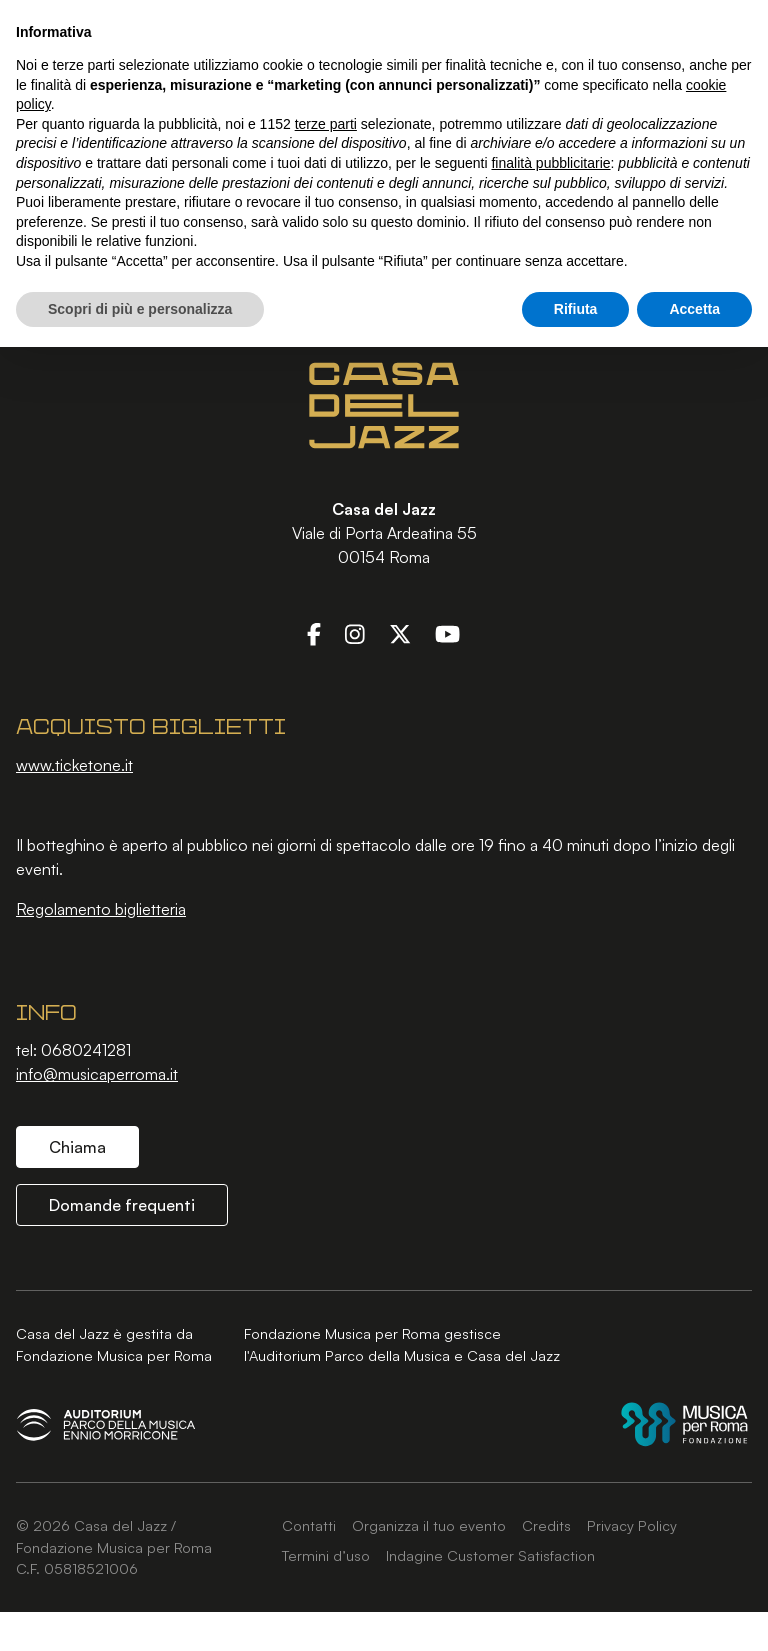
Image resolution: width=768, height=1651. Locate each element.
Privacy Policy (632, 1525)
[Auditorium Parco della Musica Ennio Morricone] (106, 1424)
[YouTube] (447, 633)
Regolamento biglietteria (101, 909)
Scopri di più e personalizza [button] (140, 309)
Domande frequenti (122, 1205)
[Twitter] (400, 633)
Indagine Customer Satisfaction (490, 1555)
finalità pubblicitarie (550, 163)
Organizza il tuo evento (429, 1525)
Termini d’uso (326, 1555)
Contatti (309, 1525)
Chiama (77, 1147)
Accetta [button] (694, 309)
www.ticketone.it (74, 765)
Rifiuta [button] (576, 309)
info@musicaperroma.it (97, 1074)
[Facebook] (314, 633)
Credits (546, 1525)
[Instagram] (355, 633)
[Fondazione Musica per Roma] (684, 1424)
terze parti (326, 124)
